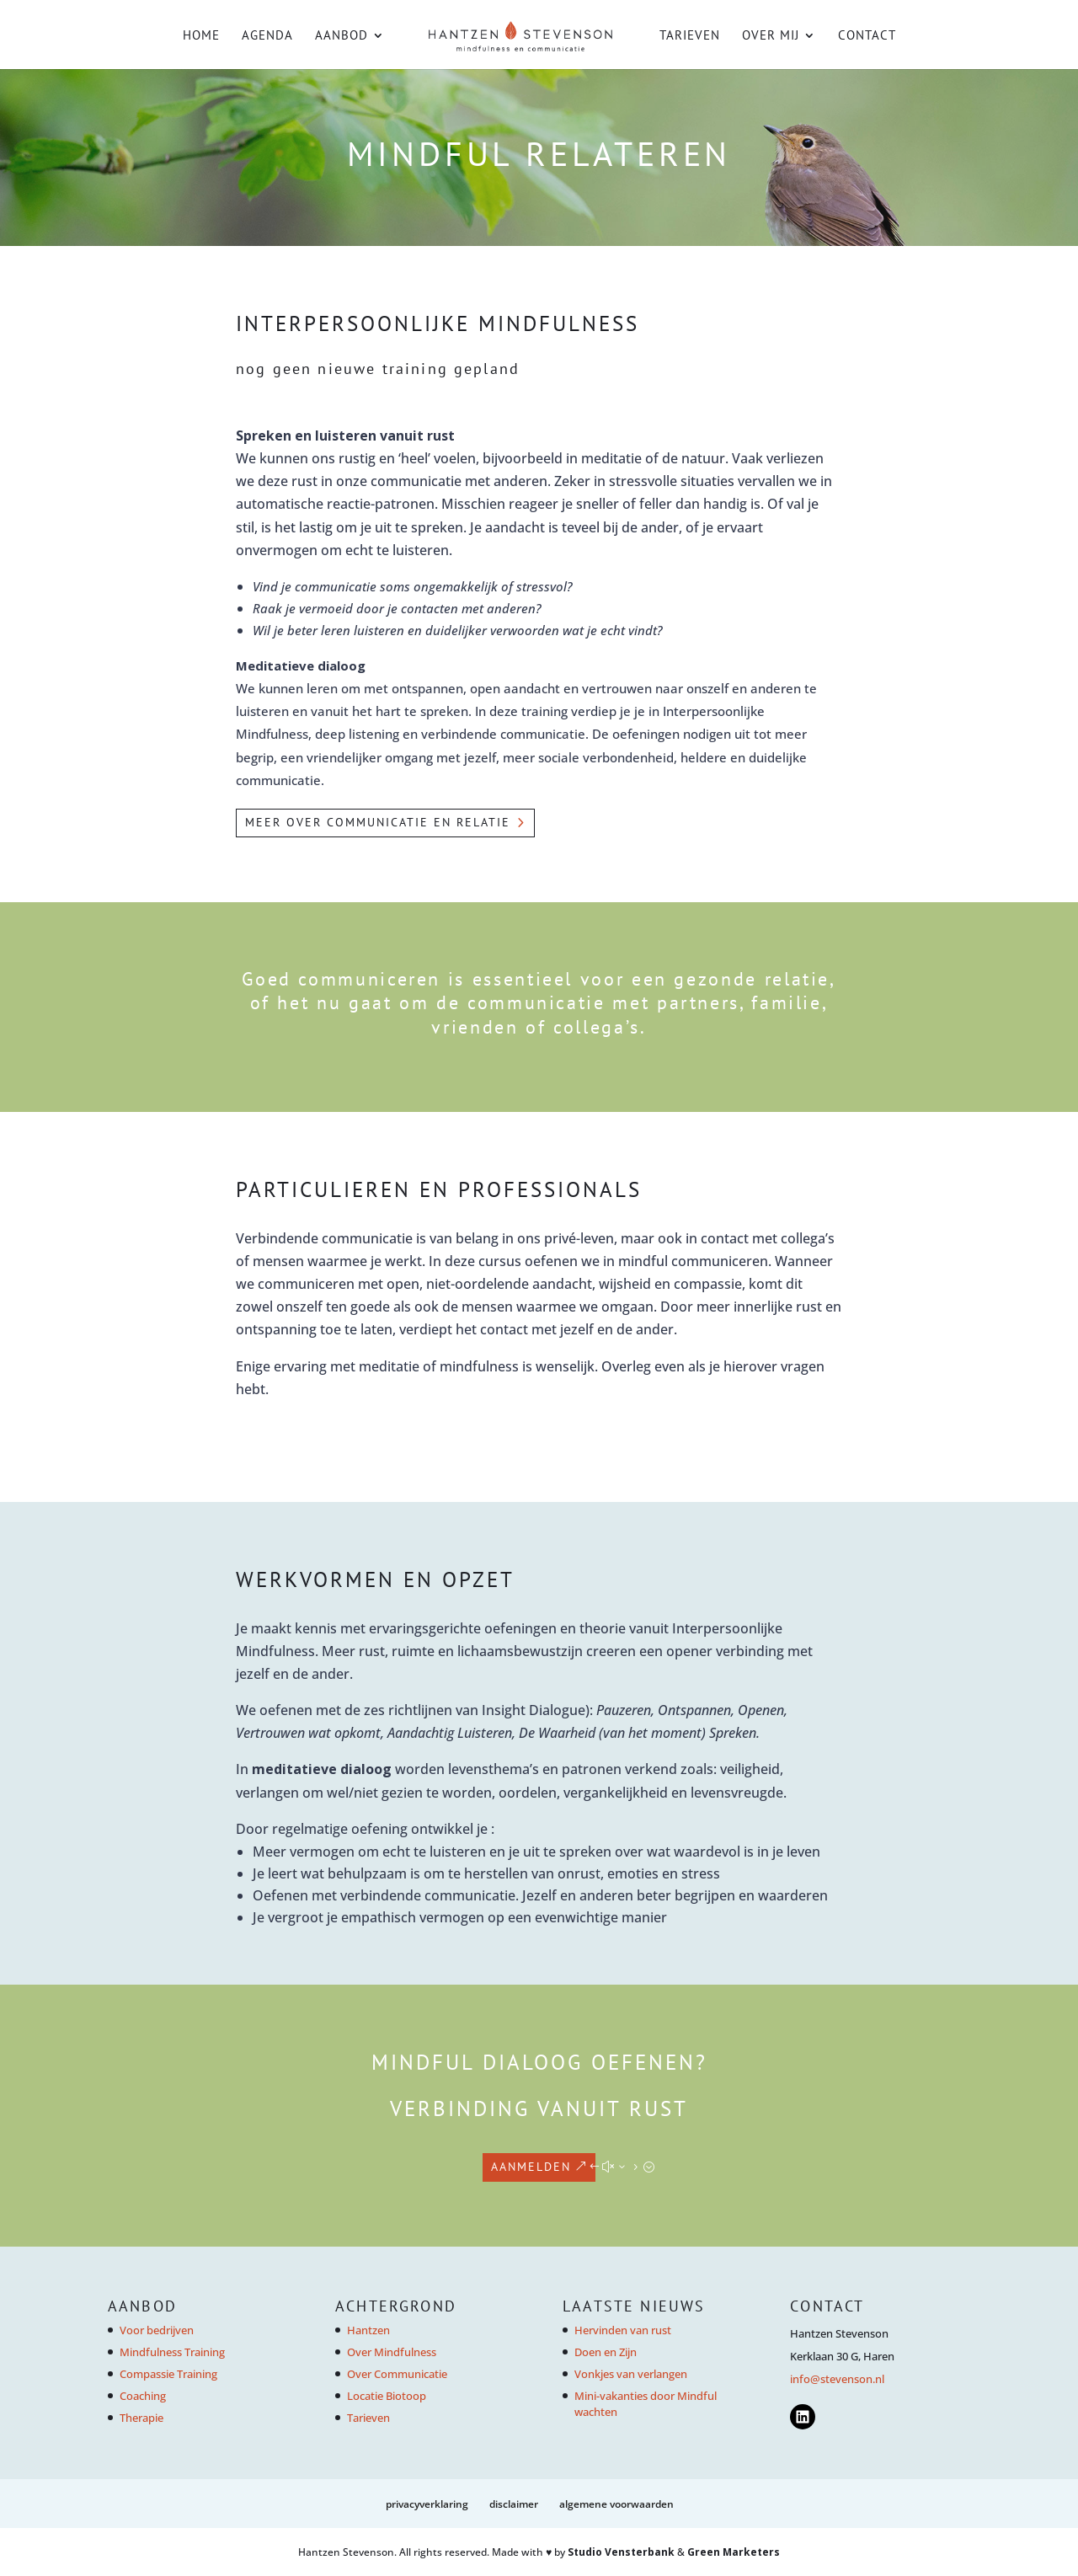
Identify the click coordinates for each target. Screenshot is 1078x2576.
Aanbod (341, 36)
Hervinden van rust (622, 2330)
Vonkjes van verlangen (630, 2373)
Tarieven (689, 36)
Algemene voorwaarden (616, 2504)
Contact (867, 36)
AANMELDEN (531, 2166)
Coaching (143, 2395)
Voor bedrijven (157, 2330)
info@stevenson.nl (837, 2378)
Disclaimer (513, 2504)
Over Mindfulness (391, 2352)
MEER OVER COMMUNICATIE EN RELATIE (377, 822)
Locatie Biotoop (386, 2395)
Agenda (267, 36)
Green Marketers (733, 2552)
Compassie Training (168, 2373)
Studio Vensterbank (621, 2552)
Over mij (770, 36)
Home (201, 36)
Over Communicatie (397, 2373)
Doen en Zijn (605, 2352)
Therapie (141, 2417)
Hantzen (368, 2330)
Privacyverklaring (427, 2504)
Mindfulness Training (172, 2352)
